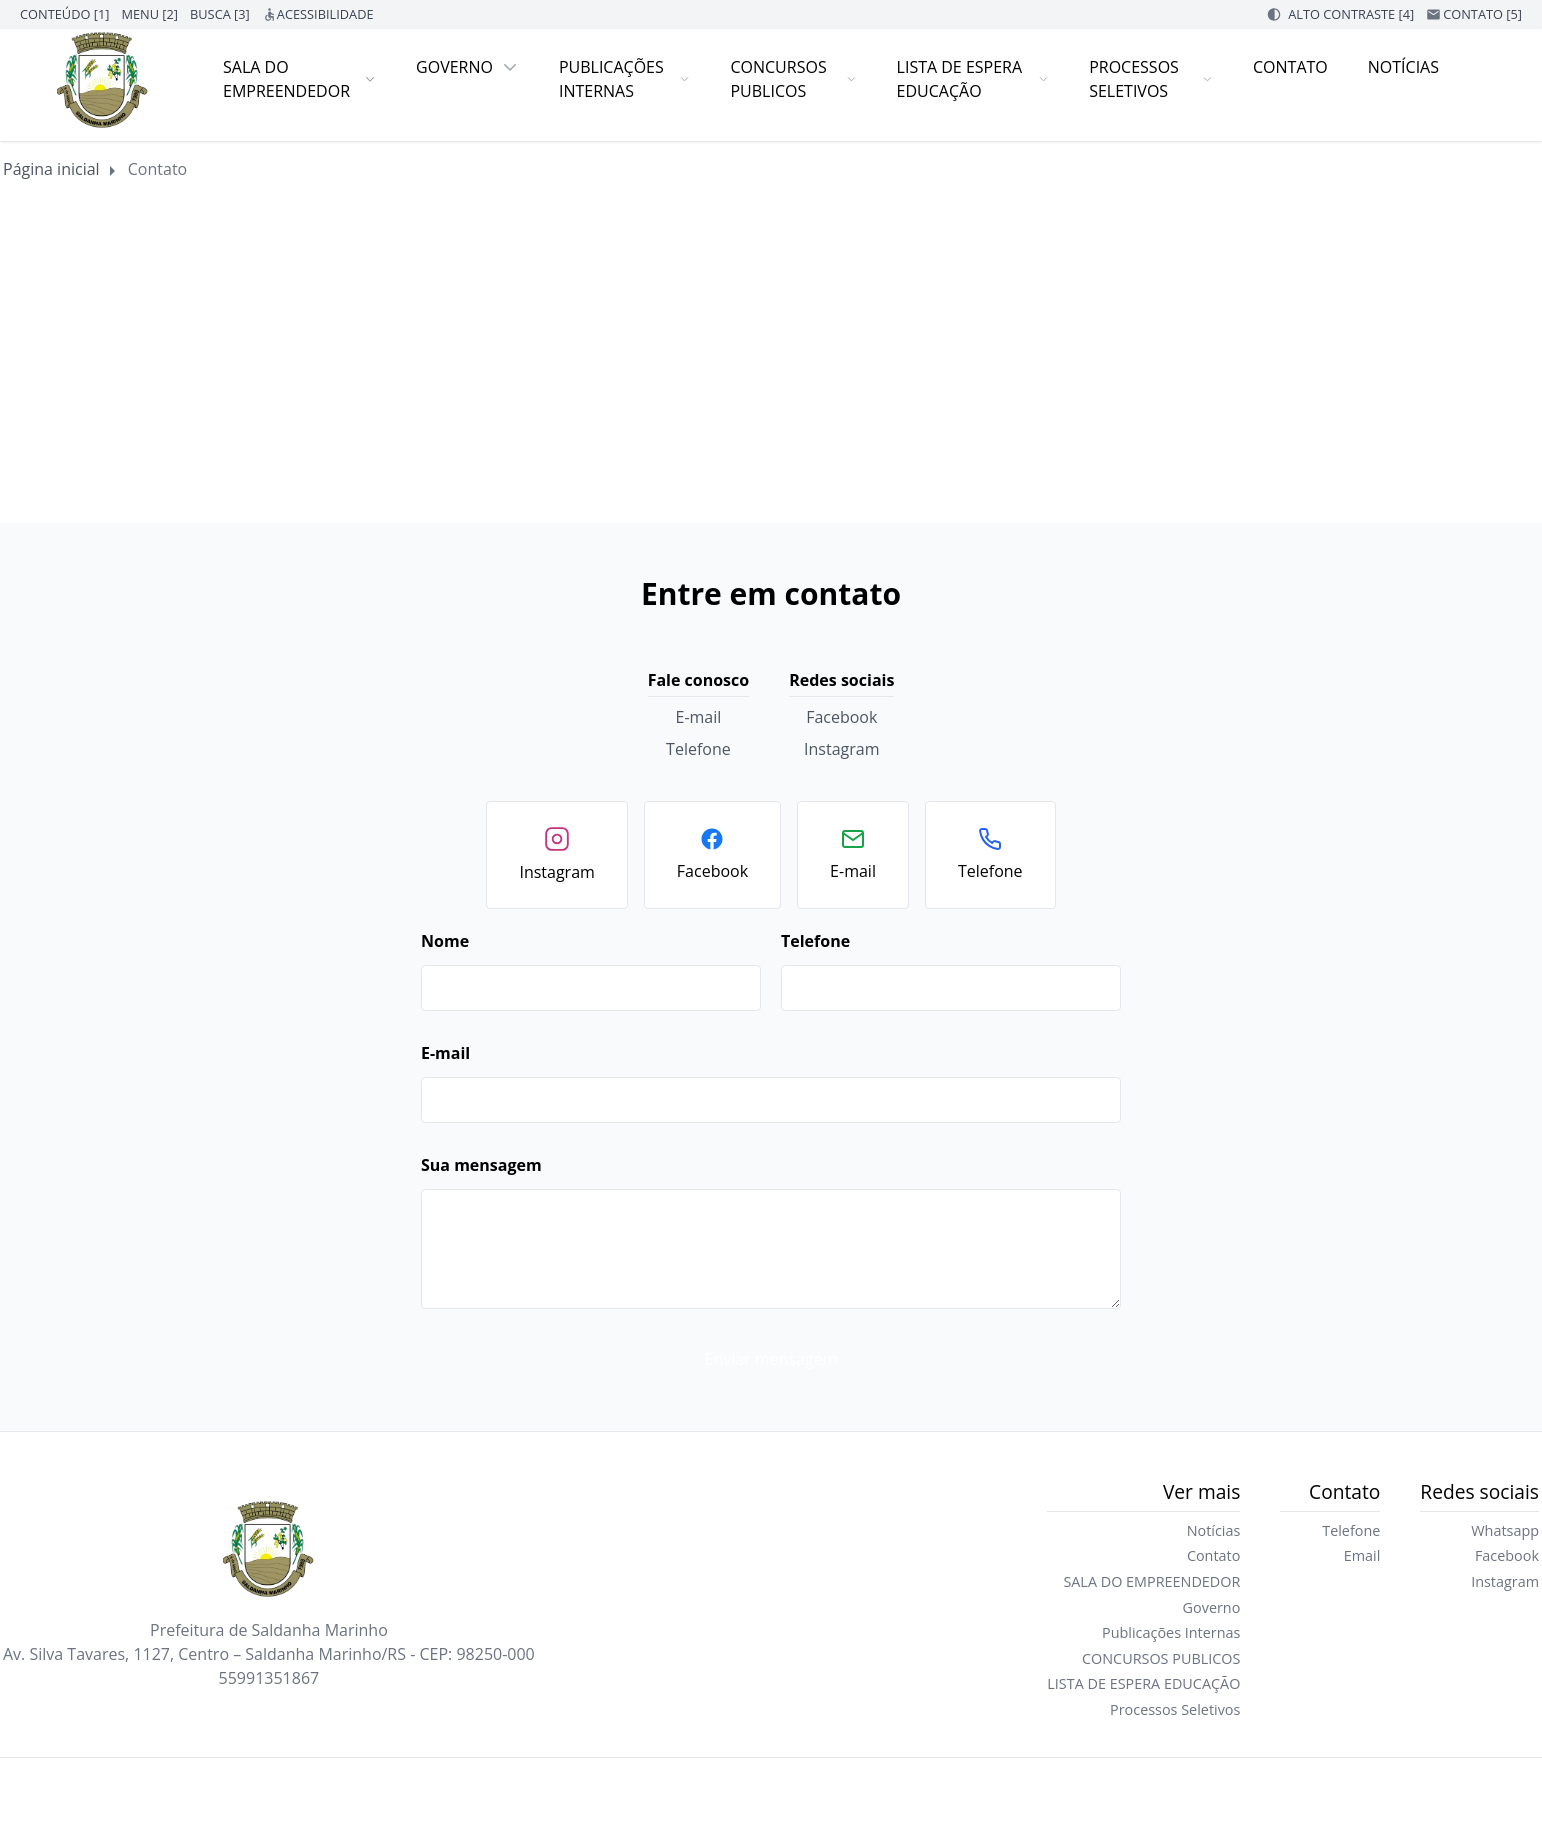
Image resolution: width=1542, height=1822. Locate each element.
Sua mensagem (481, 1165)
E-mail (699, 717)
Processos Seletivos (1151, 79)
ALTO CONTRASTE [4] (1351, 14)
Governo (467, 67)
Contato (1290, 67)
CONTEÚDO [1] (64, 14)
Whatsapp (1505, 1530)
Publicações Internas (625, 79)
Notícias (1403, 67)
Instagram (841, 749)
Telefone (698, 749)
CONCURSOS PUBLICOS (793, 79)
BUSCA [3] (220, 14)
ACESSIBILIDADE (325, 14)
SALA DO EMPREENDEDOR (299, 79)
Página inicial (51, 169)
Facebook (841, 717)
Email (1362, 1555)
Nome (445, 941)
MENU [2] (149, 14)
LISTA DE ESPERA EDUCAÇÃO (973, 79)
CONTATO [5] (1482, 14)
